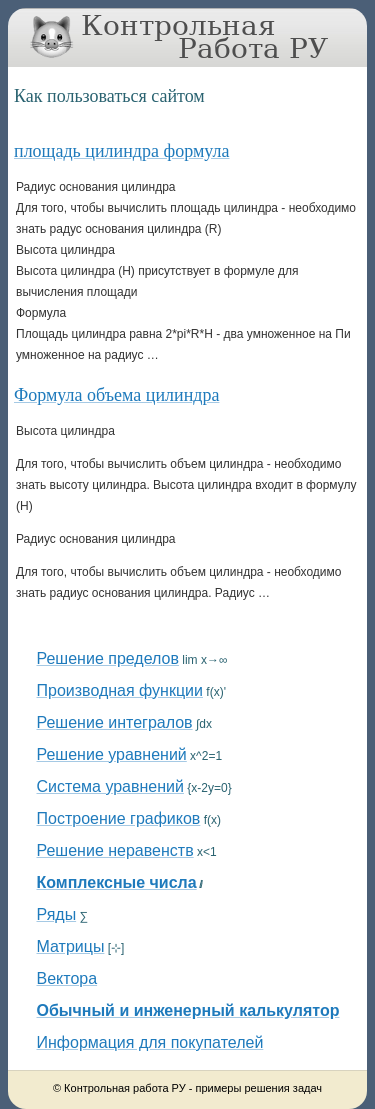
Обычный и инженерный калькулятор (188, 1010)
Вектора (67, 978)
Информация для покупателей (150, 1042)
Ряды (57, 914)
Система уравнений (110, 786)
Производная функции (120, 690)
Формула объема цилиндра (116, 395)
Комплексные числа (117, 882)
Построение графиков (119, 818)
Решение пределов (108, 658)
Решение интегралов (115, 722)
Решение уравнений (112, 754)
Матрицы (71, 946)
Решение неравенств (115, 850)
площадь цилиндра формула (121, 151)
